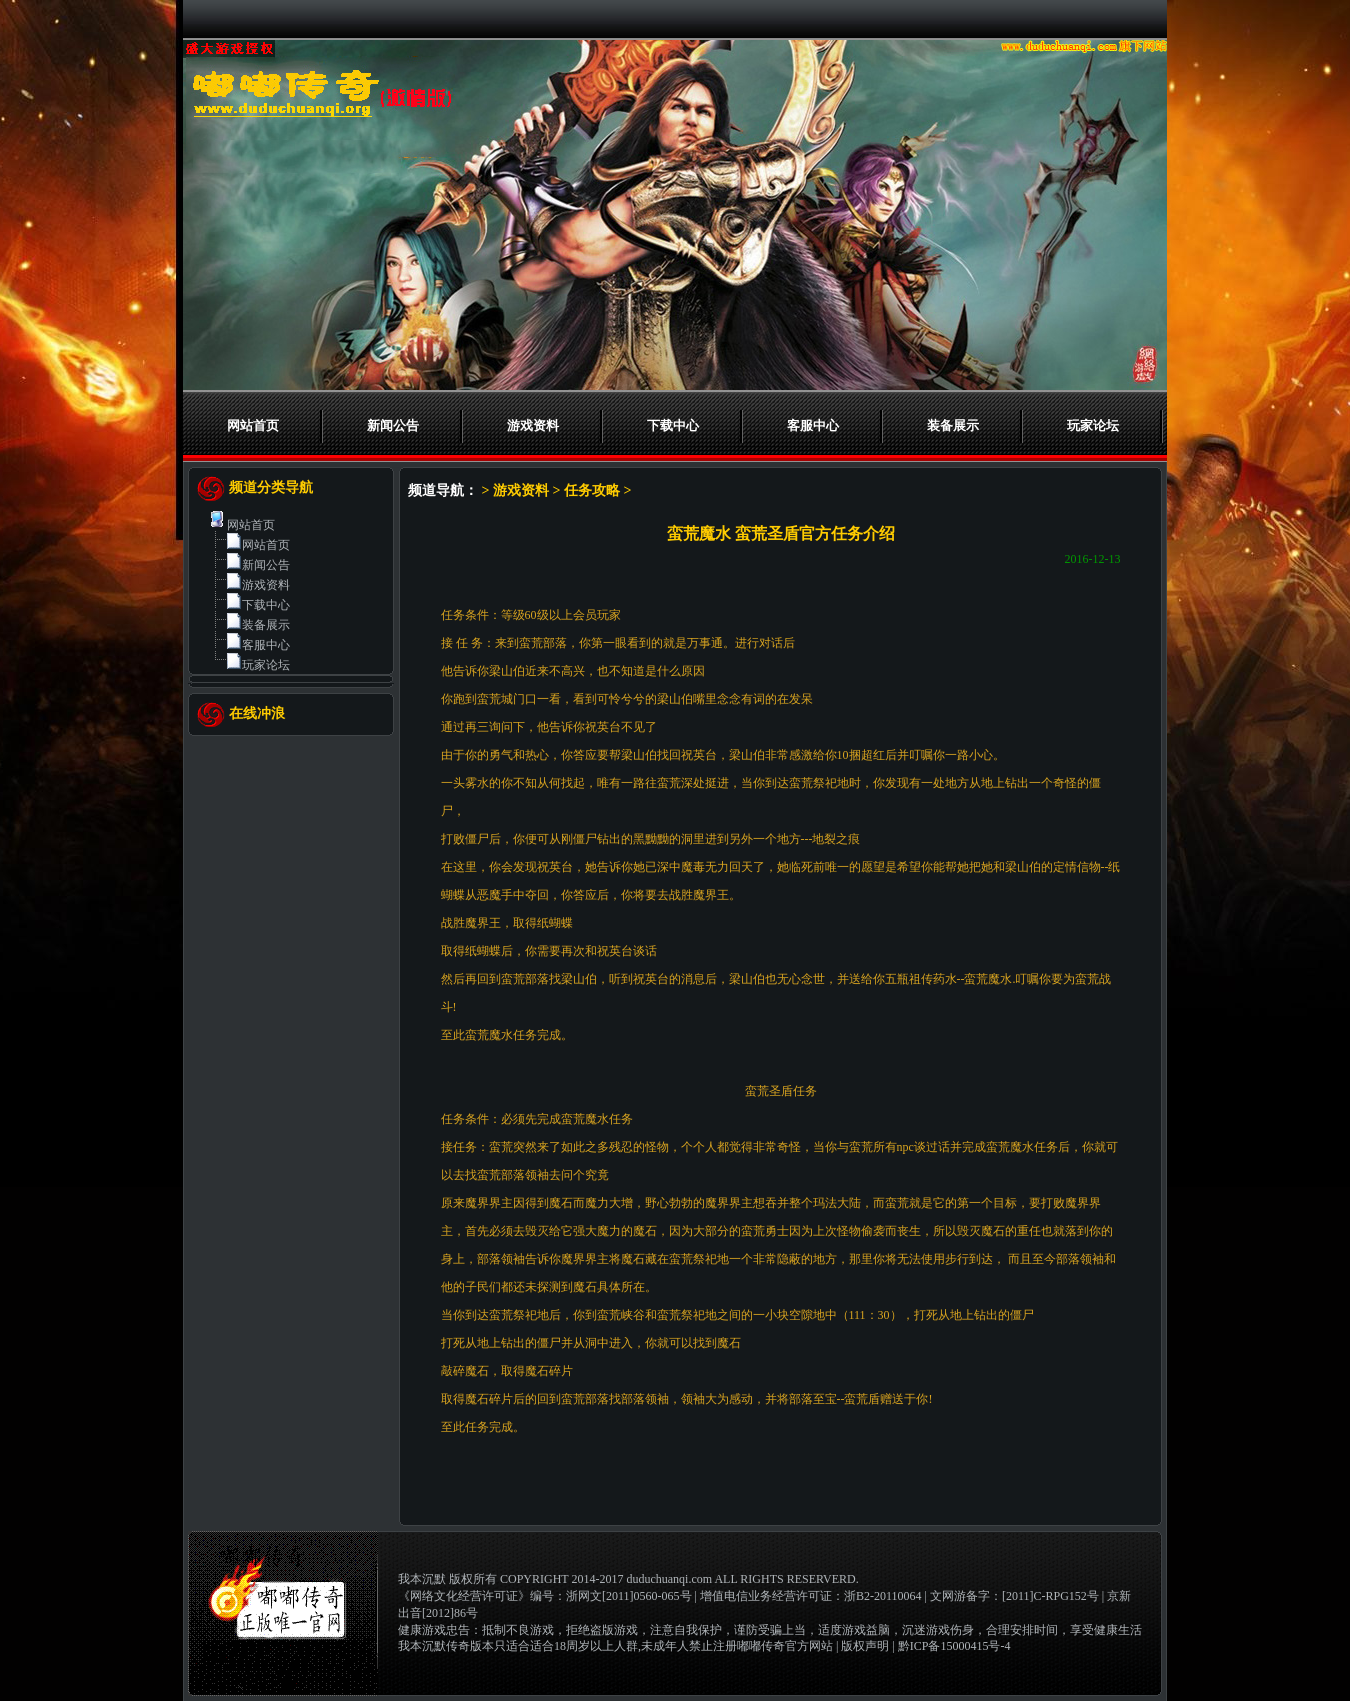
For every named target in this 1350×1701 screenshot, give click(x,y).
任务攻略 (592, 490)
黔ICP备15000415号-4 (954, 1646)
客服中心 (813, 425)
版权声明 (865, 1646)
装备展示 (953, 425)
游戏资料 (533, 425)
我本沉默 (422, 1579)
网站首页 (253, 425)
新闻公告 (393, 425)
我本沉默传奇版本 (446, 1646)
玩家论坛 (1093, 425)
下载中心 (673, 425)
